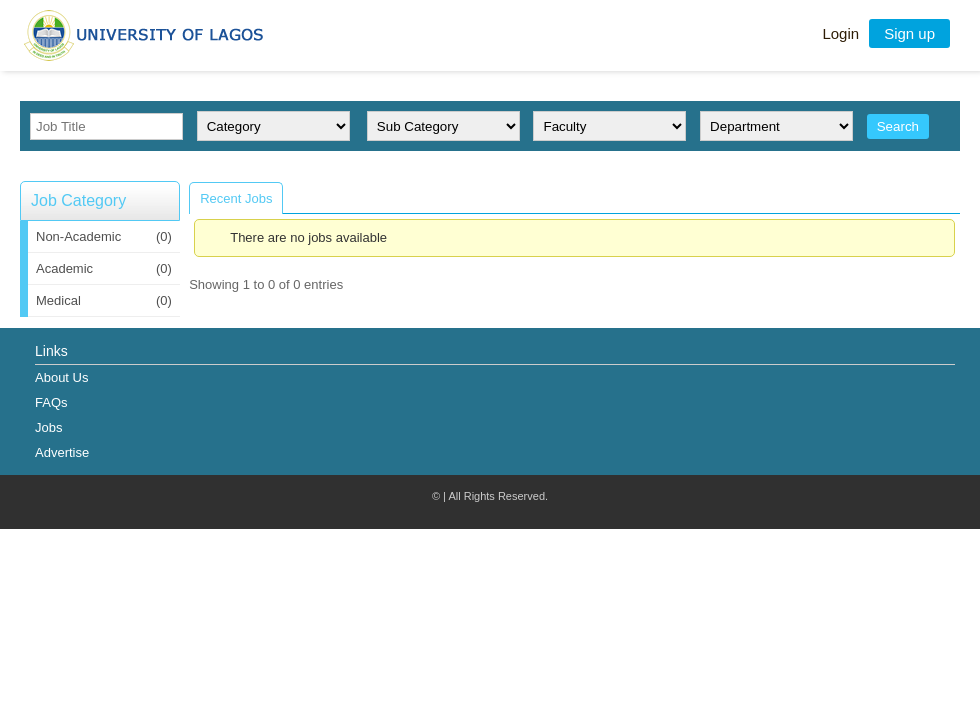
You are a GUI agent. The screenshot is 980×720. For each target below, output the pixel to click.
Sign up (909, 33)
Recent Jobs (236, 198)
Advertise (62, 452)
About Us (61, 377)
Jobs (48, 427)
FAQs (51, 402)
